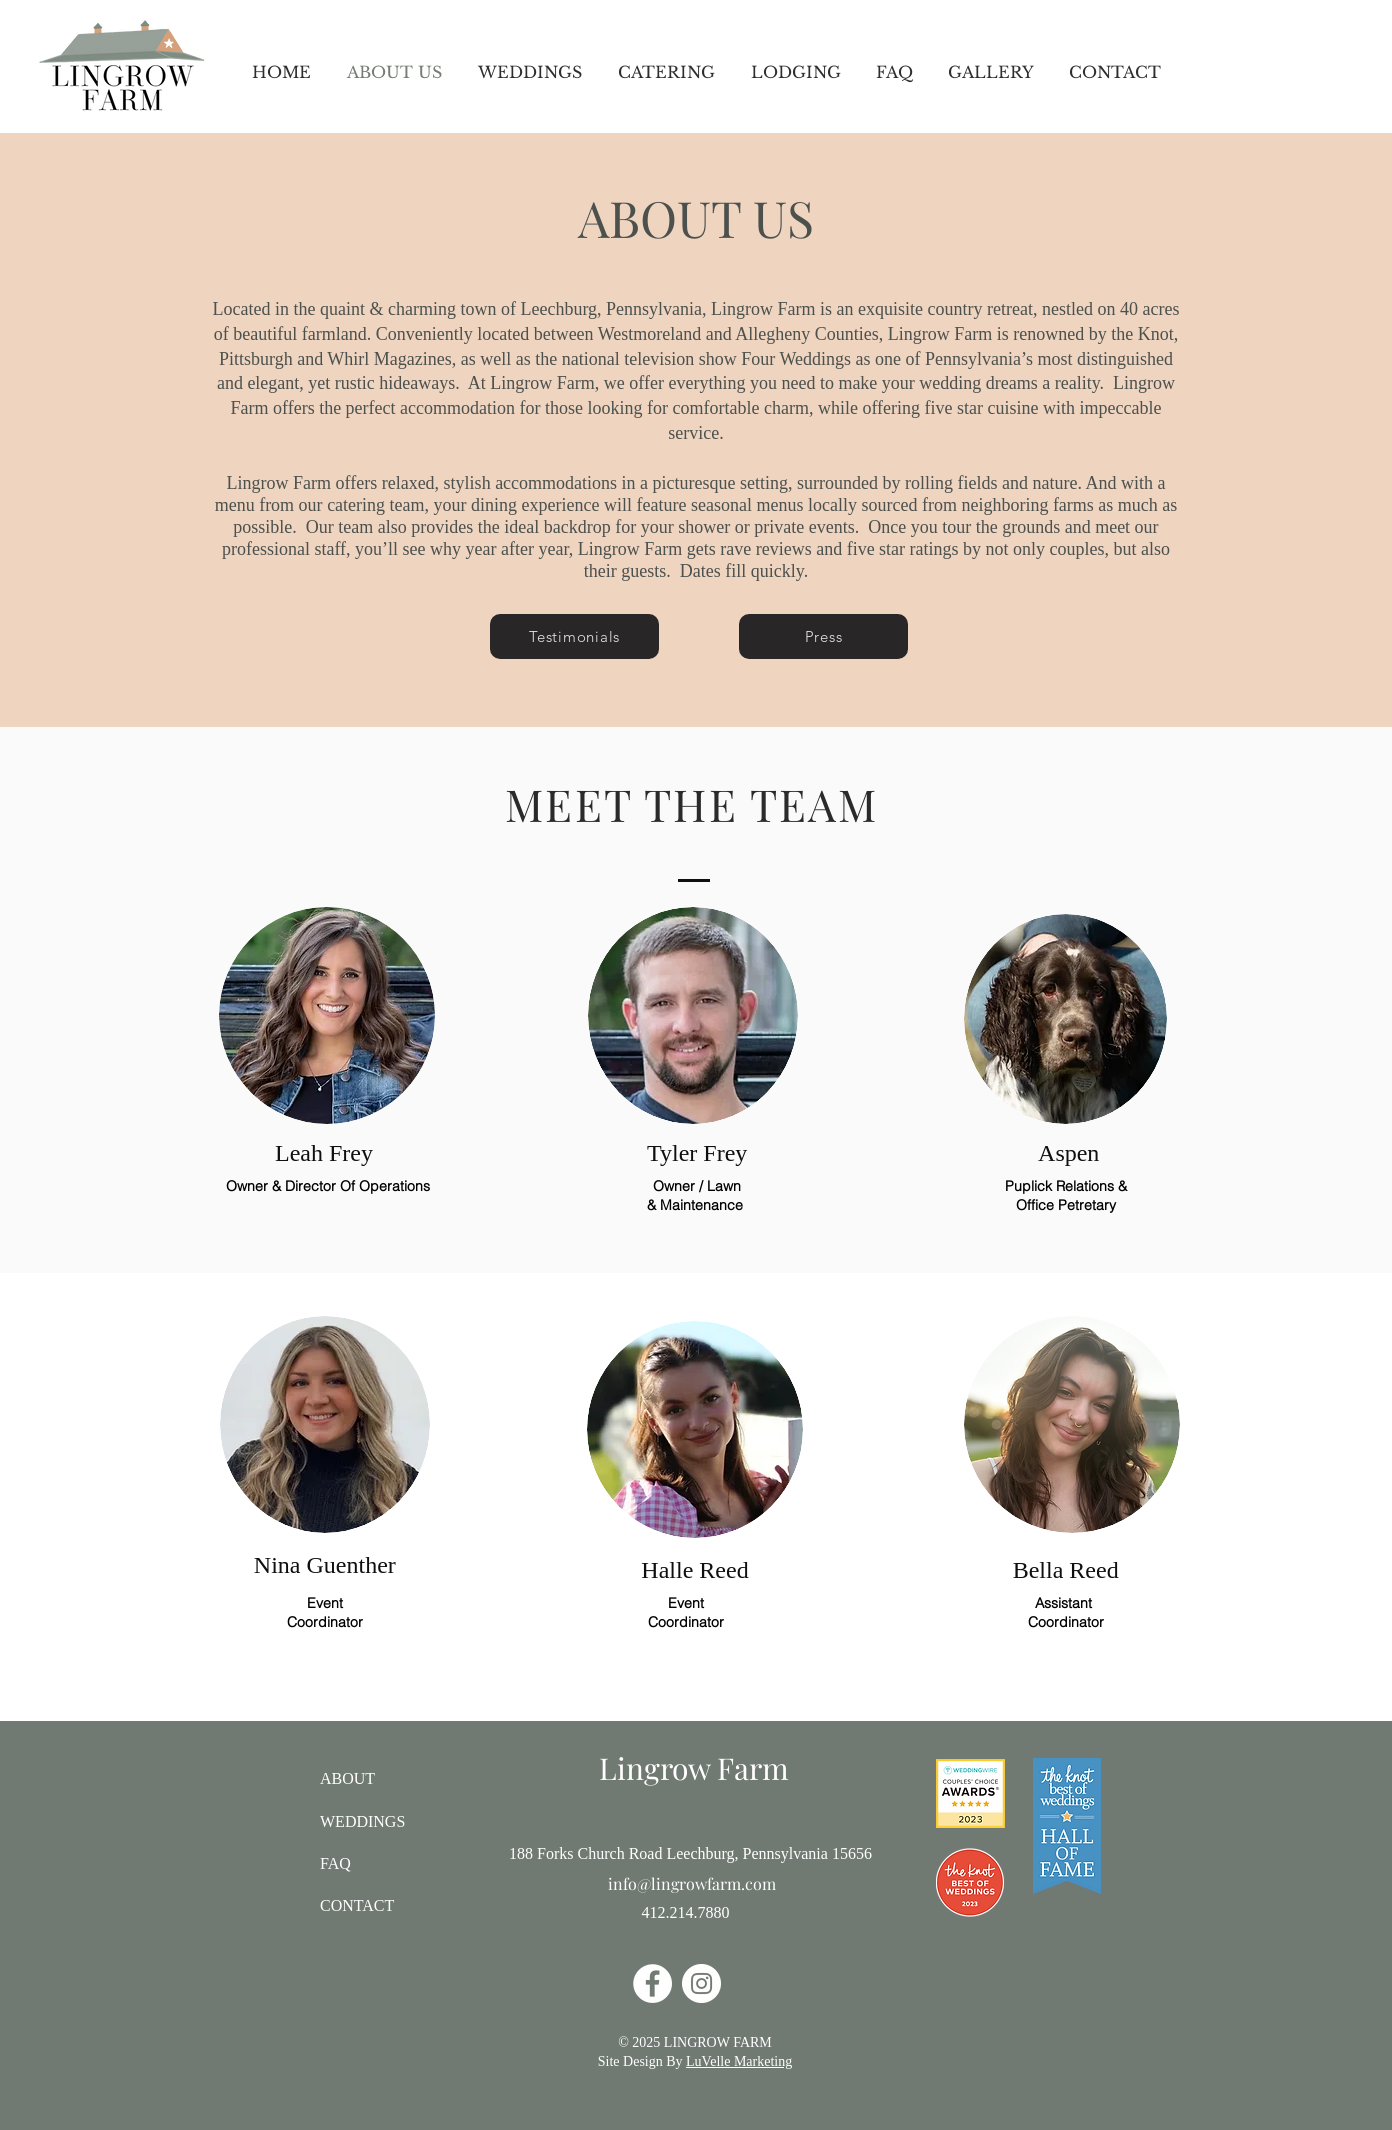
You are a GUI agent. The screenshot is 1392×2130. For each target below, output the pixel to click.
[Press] (823, 636)
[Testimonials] (574, 636)
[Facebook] (652, 1983)
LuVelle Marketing (739, 2061)
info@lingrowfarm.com (692, 1883)
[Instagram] (701, 1983)
